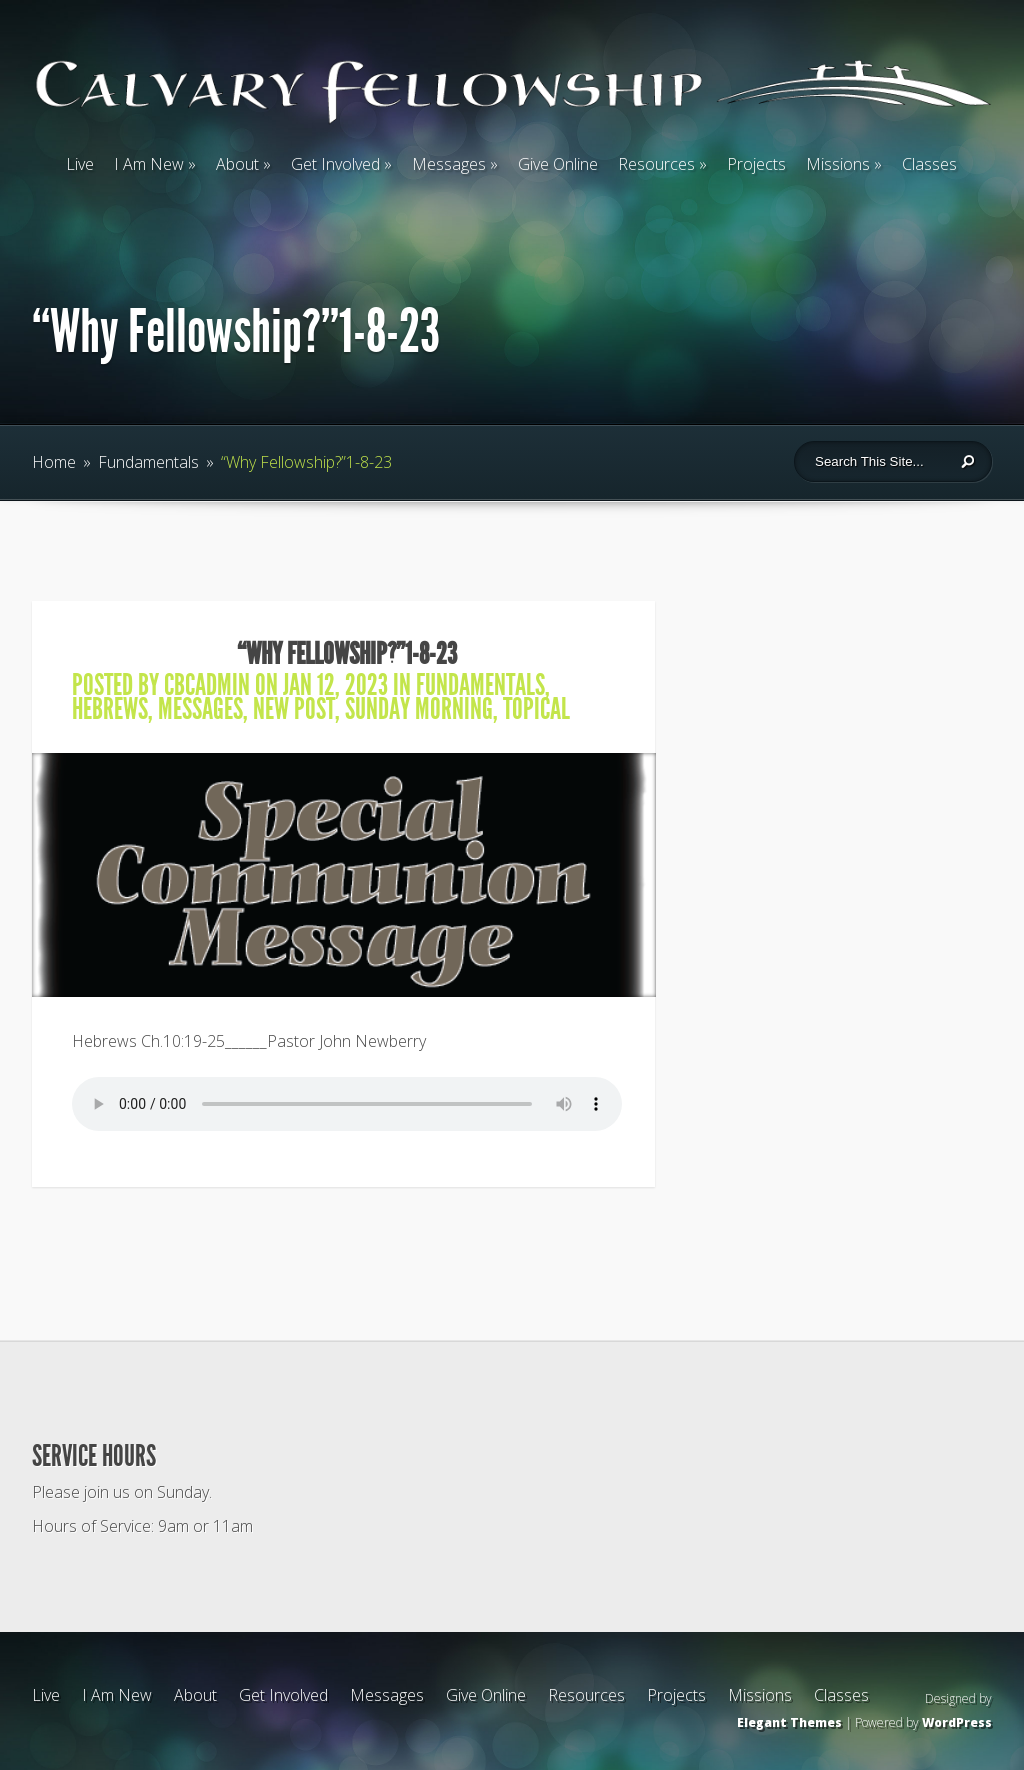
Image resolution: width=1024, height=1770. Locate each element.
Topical (536, 709)
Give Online (558, 164)
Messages (449, 164)
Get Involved (335, 164)
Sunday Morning (419, 709)
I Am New (149, 164)
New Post (294, 709)
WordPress (957, 1722)
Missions (838, 164)
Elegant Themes (789, 1722)
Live (80, 164)
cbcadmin (207, 685)
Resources (656, 164)
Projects (756, 164)
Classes (929, 164)
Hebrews (110, 709)
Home (54, 462)
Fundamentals (148, 462)
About (237, 164)
